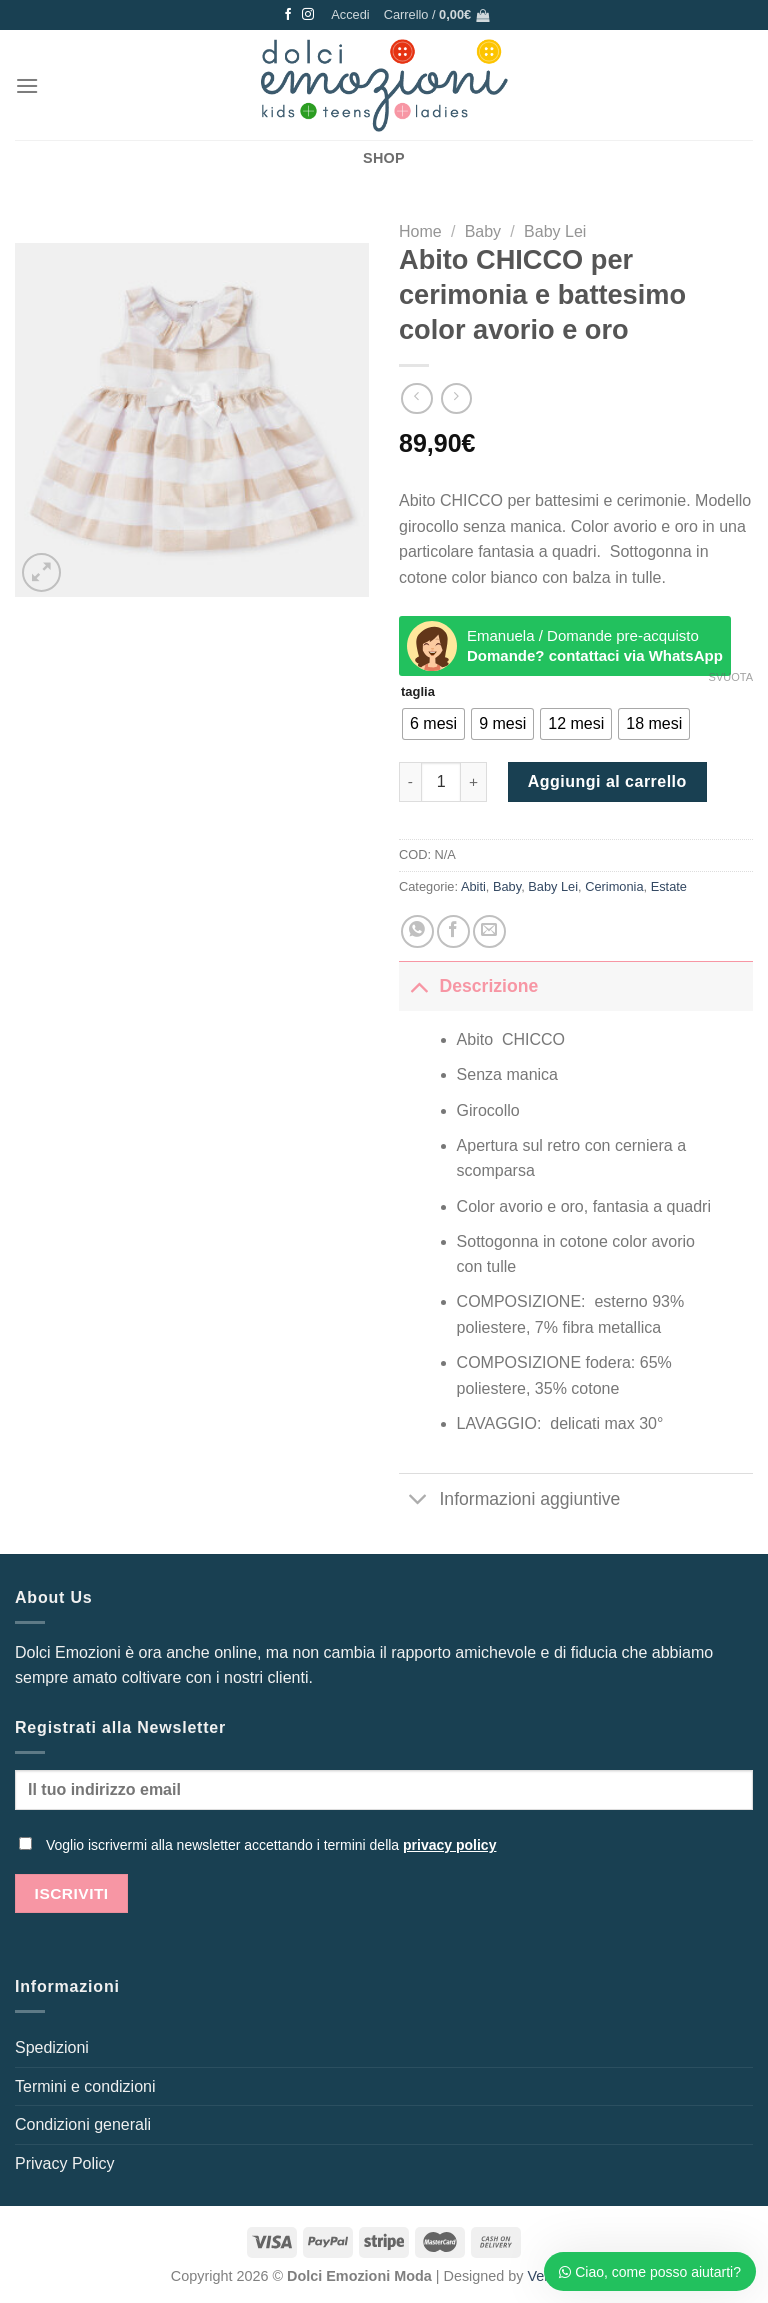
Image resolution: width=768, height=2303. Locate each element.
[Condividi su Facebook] (453, 931)
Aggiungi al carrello (607, 781)
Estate (669, 886)
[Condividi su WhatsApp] (417, 931)
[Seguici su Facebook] (288, 15)
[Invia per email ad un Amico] (489, 931)
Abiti (473, 886)
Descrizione (468, 985)
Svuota (731, 677)
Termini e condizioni (85, 2086)
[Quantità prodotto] (441, 782)
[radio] (433, 724)
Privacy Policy (65, 2163)
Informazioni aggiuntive (509, 1501)
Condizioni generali (83, 2124)
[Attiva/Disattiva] (418, 985)
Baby (483, 231)
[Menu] (27, 85)
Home (420, 231)
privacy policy (449, 1845)
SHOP (384, 158)
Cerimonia (614, 886)
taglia (418, 692)
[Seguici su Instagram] (308, 15)
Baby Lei (555, 231)
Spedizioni (52, 2047)
